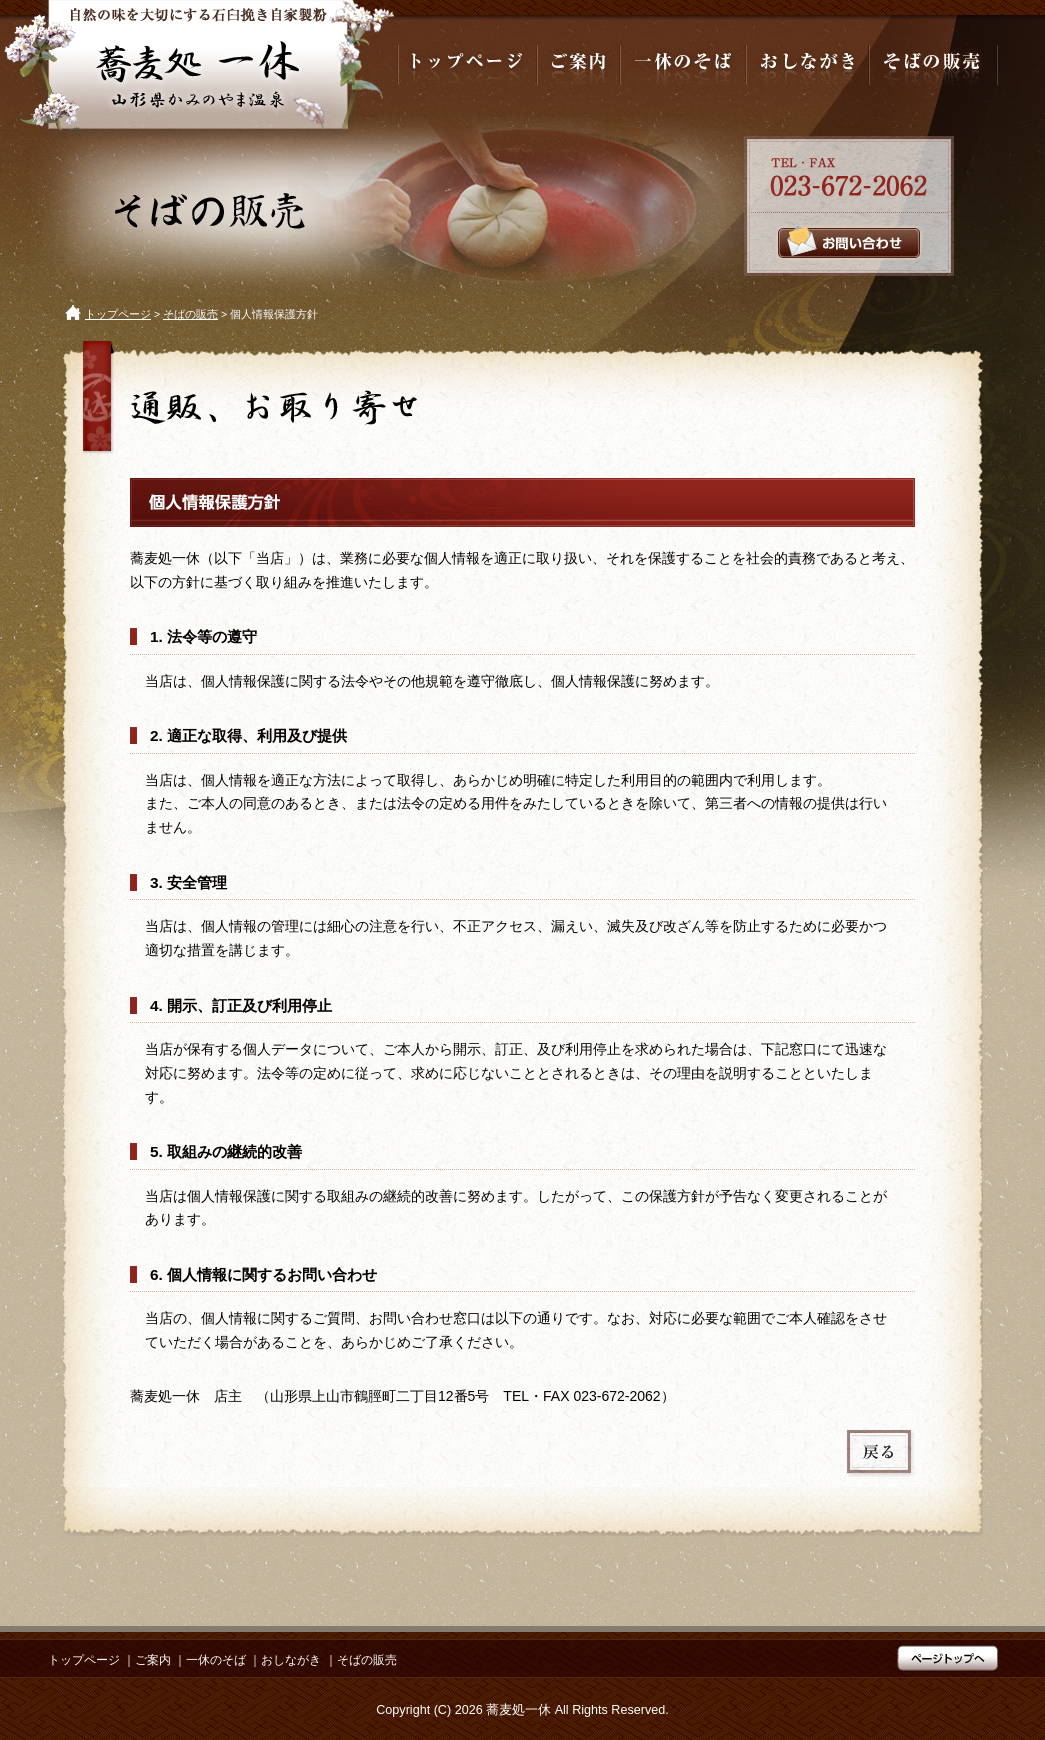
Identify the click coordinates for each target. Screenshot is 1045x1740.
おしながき (291, 1660)
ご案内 (153, 1660)
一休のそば (216, 1660)
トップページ (118, 314)
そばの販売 (190, 314)
